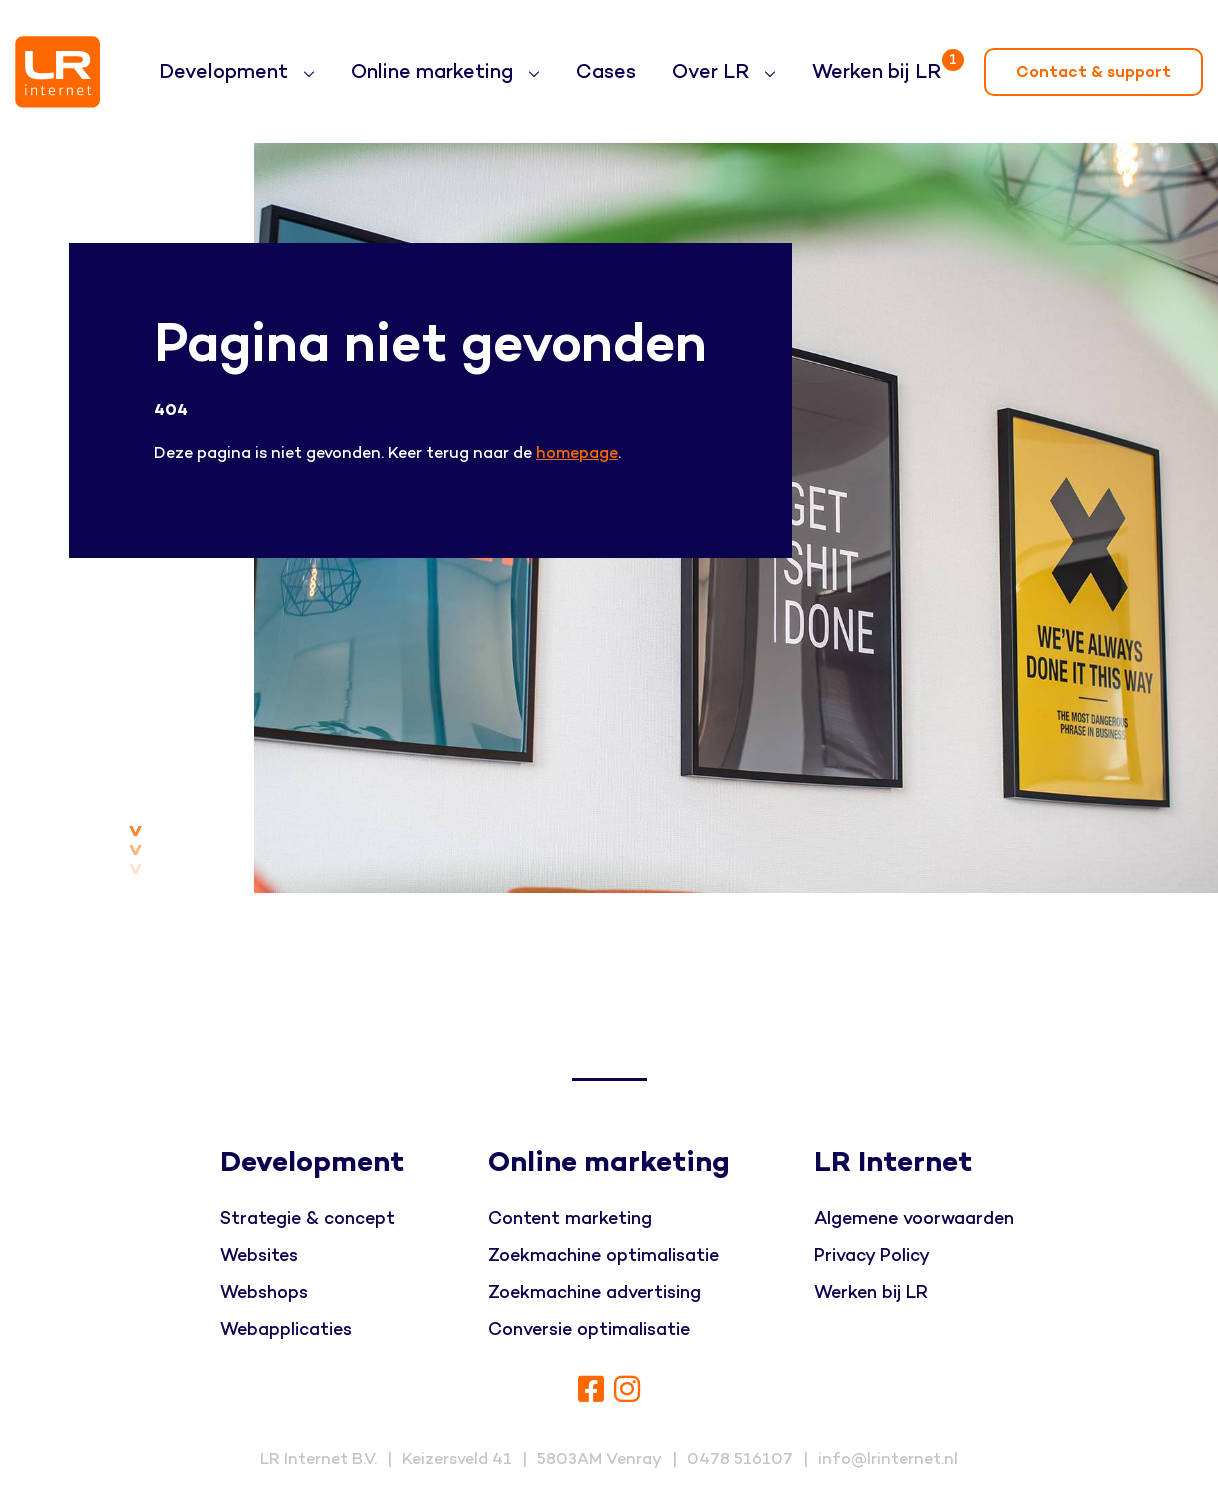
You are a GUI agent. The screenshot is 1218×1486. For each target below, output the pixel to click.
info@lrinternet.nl (888, 1459)
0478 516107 (740, 1459)
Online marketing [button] (434, 72)
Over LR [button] (713, 72)
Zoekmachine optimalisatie (603, 1255)
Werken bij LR (880, 63)
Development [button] (226, 72)
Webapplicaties (286, 1329)
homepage (577, 453)
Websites (259, 1255)
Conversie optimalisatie (589, 1329)
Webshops (264, 1292)
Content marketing (570, 1218)
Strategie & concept (307, 1218)
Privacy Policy (872, 1255)
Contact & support (1093, 72)
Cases (606, 72)
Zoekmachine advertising (594, 1292)
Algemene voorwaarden (914, 1218)
